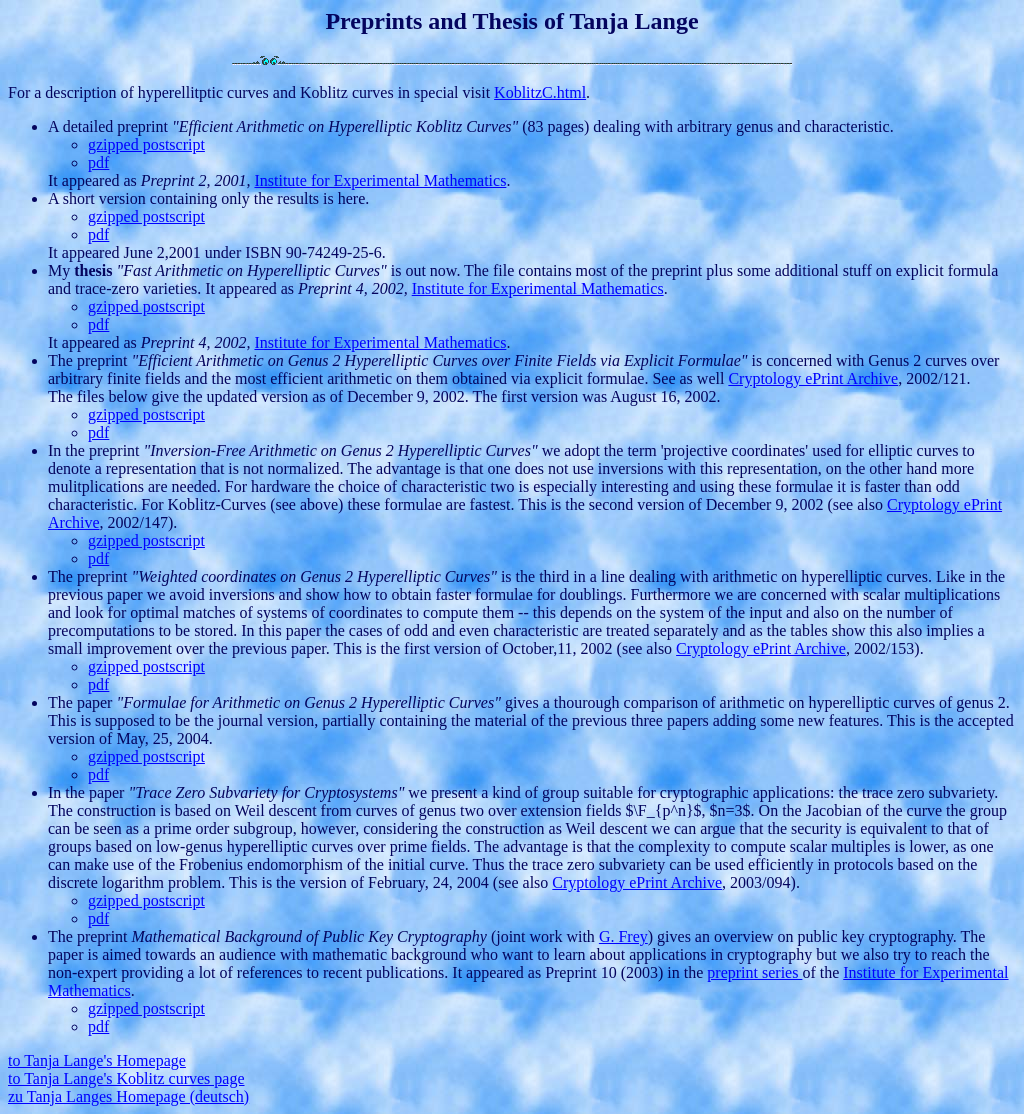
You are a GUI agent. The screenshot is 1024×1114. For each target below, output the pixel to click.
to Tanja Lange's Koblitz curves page (126, 1078)
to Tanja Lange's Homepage (97, 1060)
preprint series (754, 972)
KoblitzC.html (540, 92)
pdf (98, 162)
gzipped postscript (146, 144)
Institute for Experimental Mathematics (380, 180)
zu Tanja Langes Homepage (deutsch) (128, 1096)
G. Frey (623, 936)
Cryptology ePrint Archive (813, 378)
